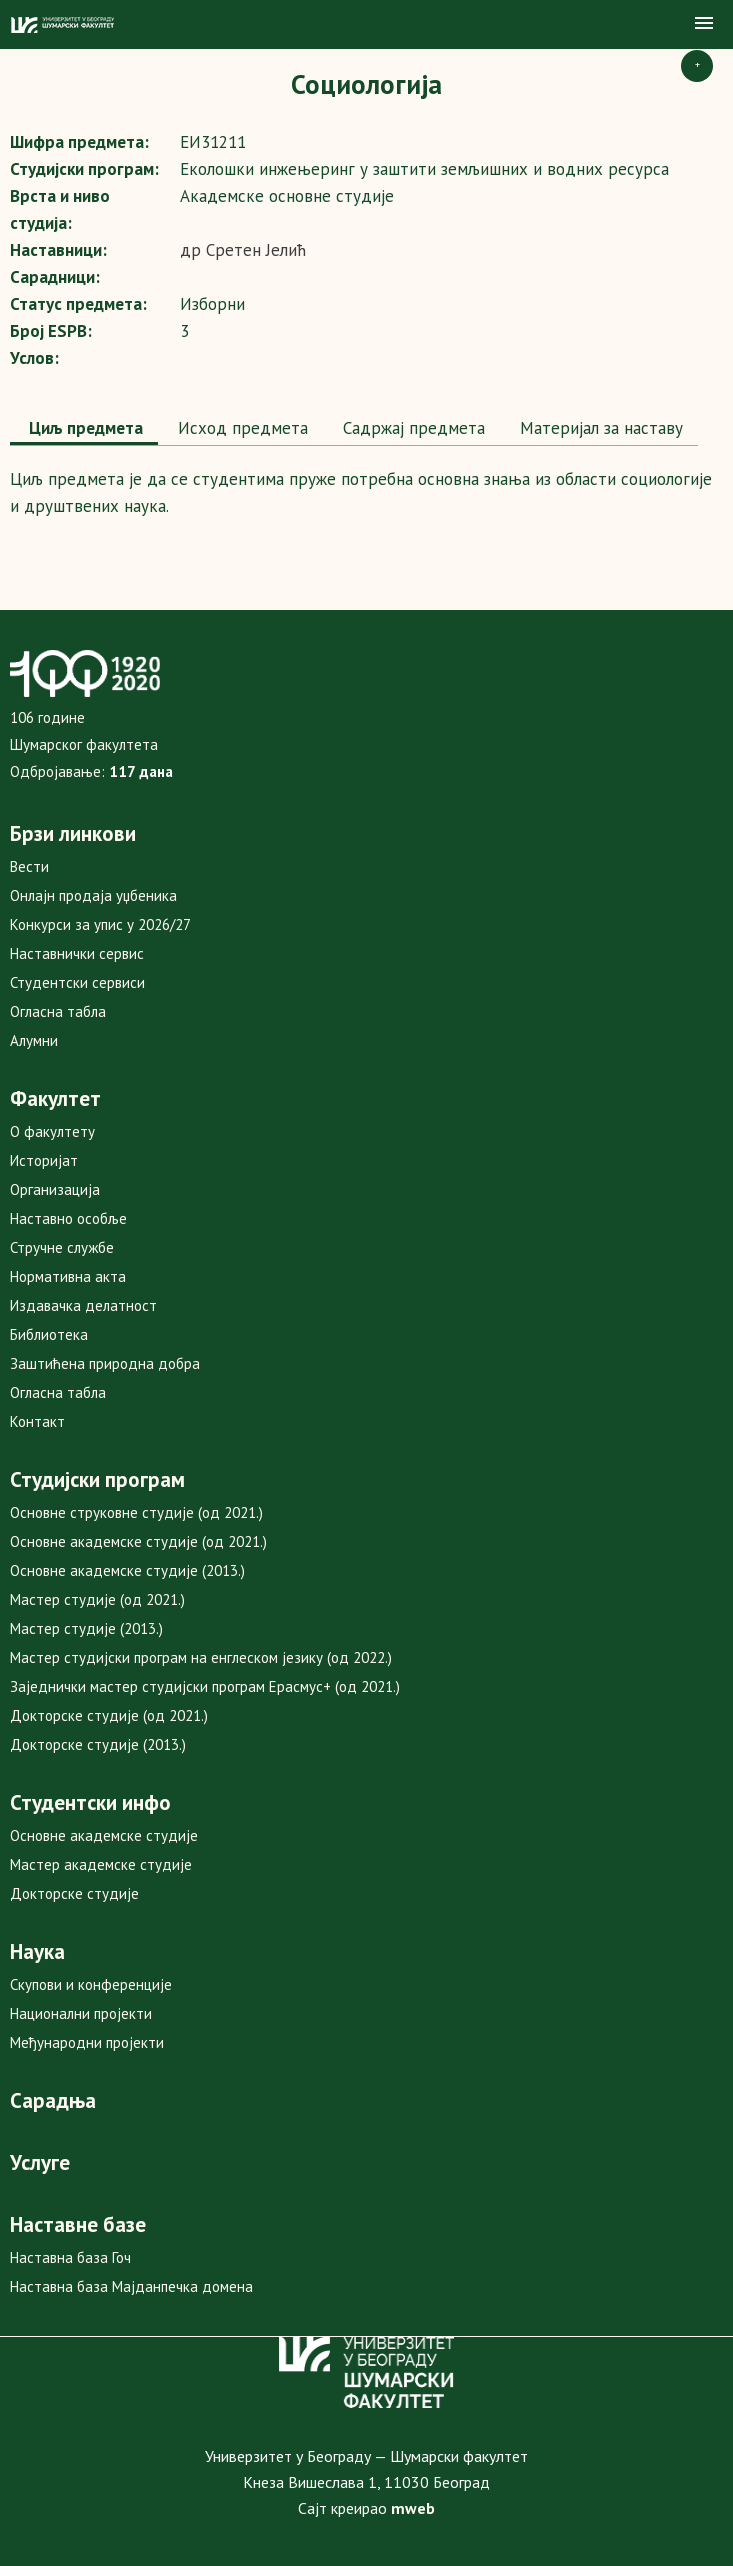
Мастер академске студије (101, 1864)
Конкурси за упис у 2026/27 (100, 924)
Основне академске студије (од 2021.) (138, 1541)
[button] (704, 24)
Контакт (37, 1421)
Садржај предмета (411, 428)
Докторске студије (74, 1893)
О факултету (52, 1131)
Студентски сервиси (77, 982)
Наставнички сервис (77, 953)
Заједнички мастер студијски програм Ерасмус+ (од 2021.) (205, 1686)
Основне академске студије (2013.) (127, 1570)
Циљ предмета (84, 428)
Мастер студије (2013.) (86, 1628)
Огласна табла (58, 1011)
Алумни (34, 1040)
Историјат (44, 1160)
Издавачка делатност (83, 1305)
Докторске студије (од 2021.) (109, 1715)
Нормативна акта (68, 1276)
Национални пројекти (81, 2013)
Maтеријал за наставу (599, 428)
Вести (29, 866)
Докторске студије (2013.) (98, 1744)
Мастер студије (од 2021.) (97, 1599)
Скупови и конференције (91, 1984)
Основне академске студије (104, 1835)
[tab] (84, 430)
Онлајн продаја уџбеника (93, 895)
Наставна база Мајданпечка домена (131, 2286)
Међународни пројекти (87, 2042)
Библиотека (49, 1334)
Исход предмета (240, 428)
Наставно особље (68, 1218)
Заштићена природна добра (105, 1363)
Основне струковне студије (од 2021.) (136, 1512)
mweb (413, 2508)
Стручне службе (62, 1247)
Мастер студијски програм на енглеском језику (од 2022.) (201, 1657)
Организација (55, 1189)
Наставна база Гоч (70, 2257)
